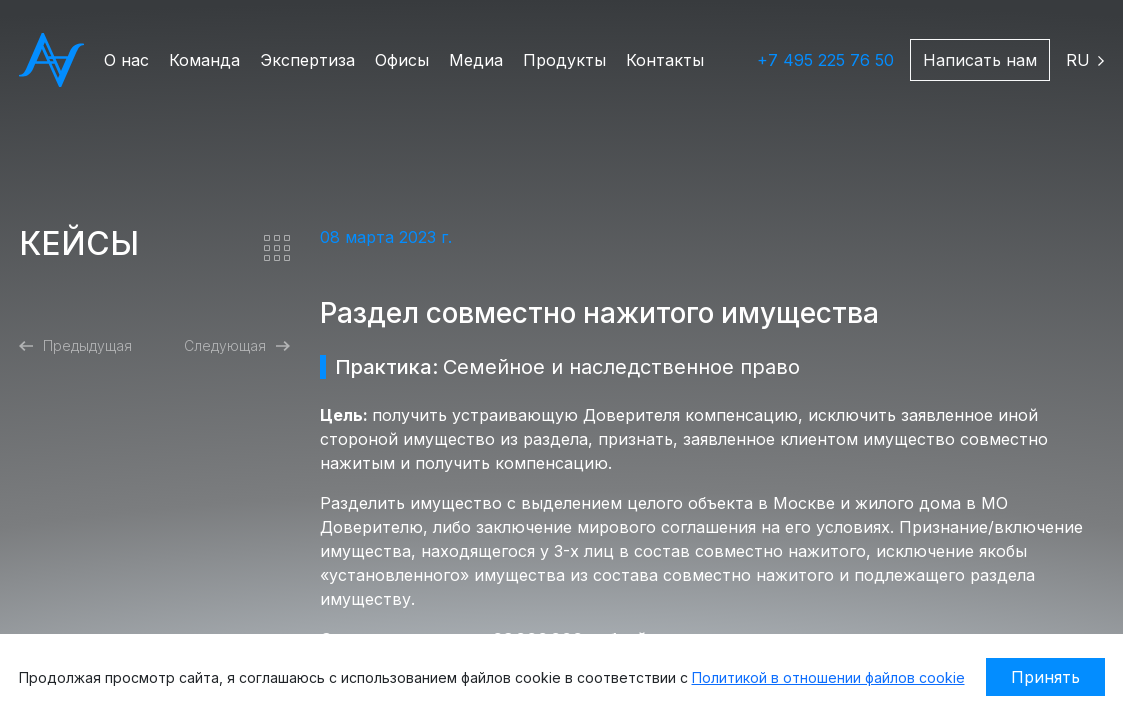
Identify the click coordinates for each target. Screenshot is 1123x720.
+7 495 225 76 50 (825, 60)
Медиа (476, 60)
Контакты (665, 60)
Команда (204, 60)
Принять (1045, 677)
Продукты (564, 60)
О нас (126, 60)
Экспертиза (307, 60)
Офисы (402, 60)
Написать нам (980, 60)
